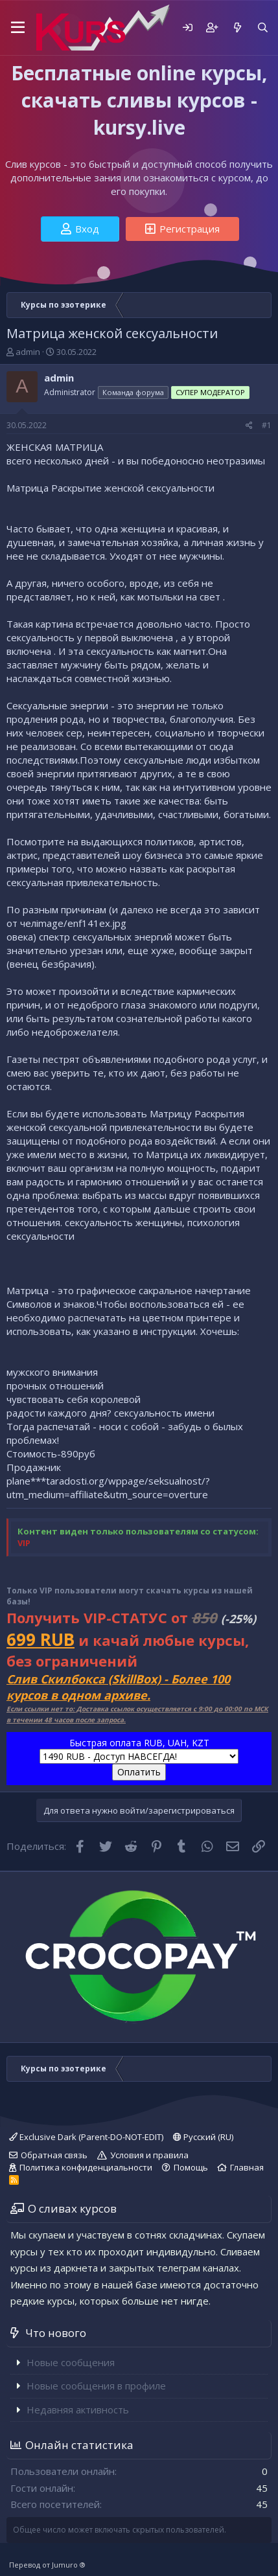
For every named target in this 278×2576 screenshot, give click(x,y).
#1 (267, 425)
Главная (247, 2167)
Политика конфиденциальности (85, 2167)
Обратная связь (54, 2155)
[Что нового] (236, 28)
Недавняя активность (78, 2409)
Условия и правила (149, 2155)
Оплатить (139, 1772)
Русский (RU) (203, 2137)
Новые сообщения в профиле (96, 2385)
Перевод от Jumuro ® (47, 2565)
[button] (18, 28)
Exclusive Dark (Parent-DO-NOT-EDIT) (86, 2137)
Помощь (191, 2167)
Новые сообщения (71, 2362)
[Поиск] (262, 28)
